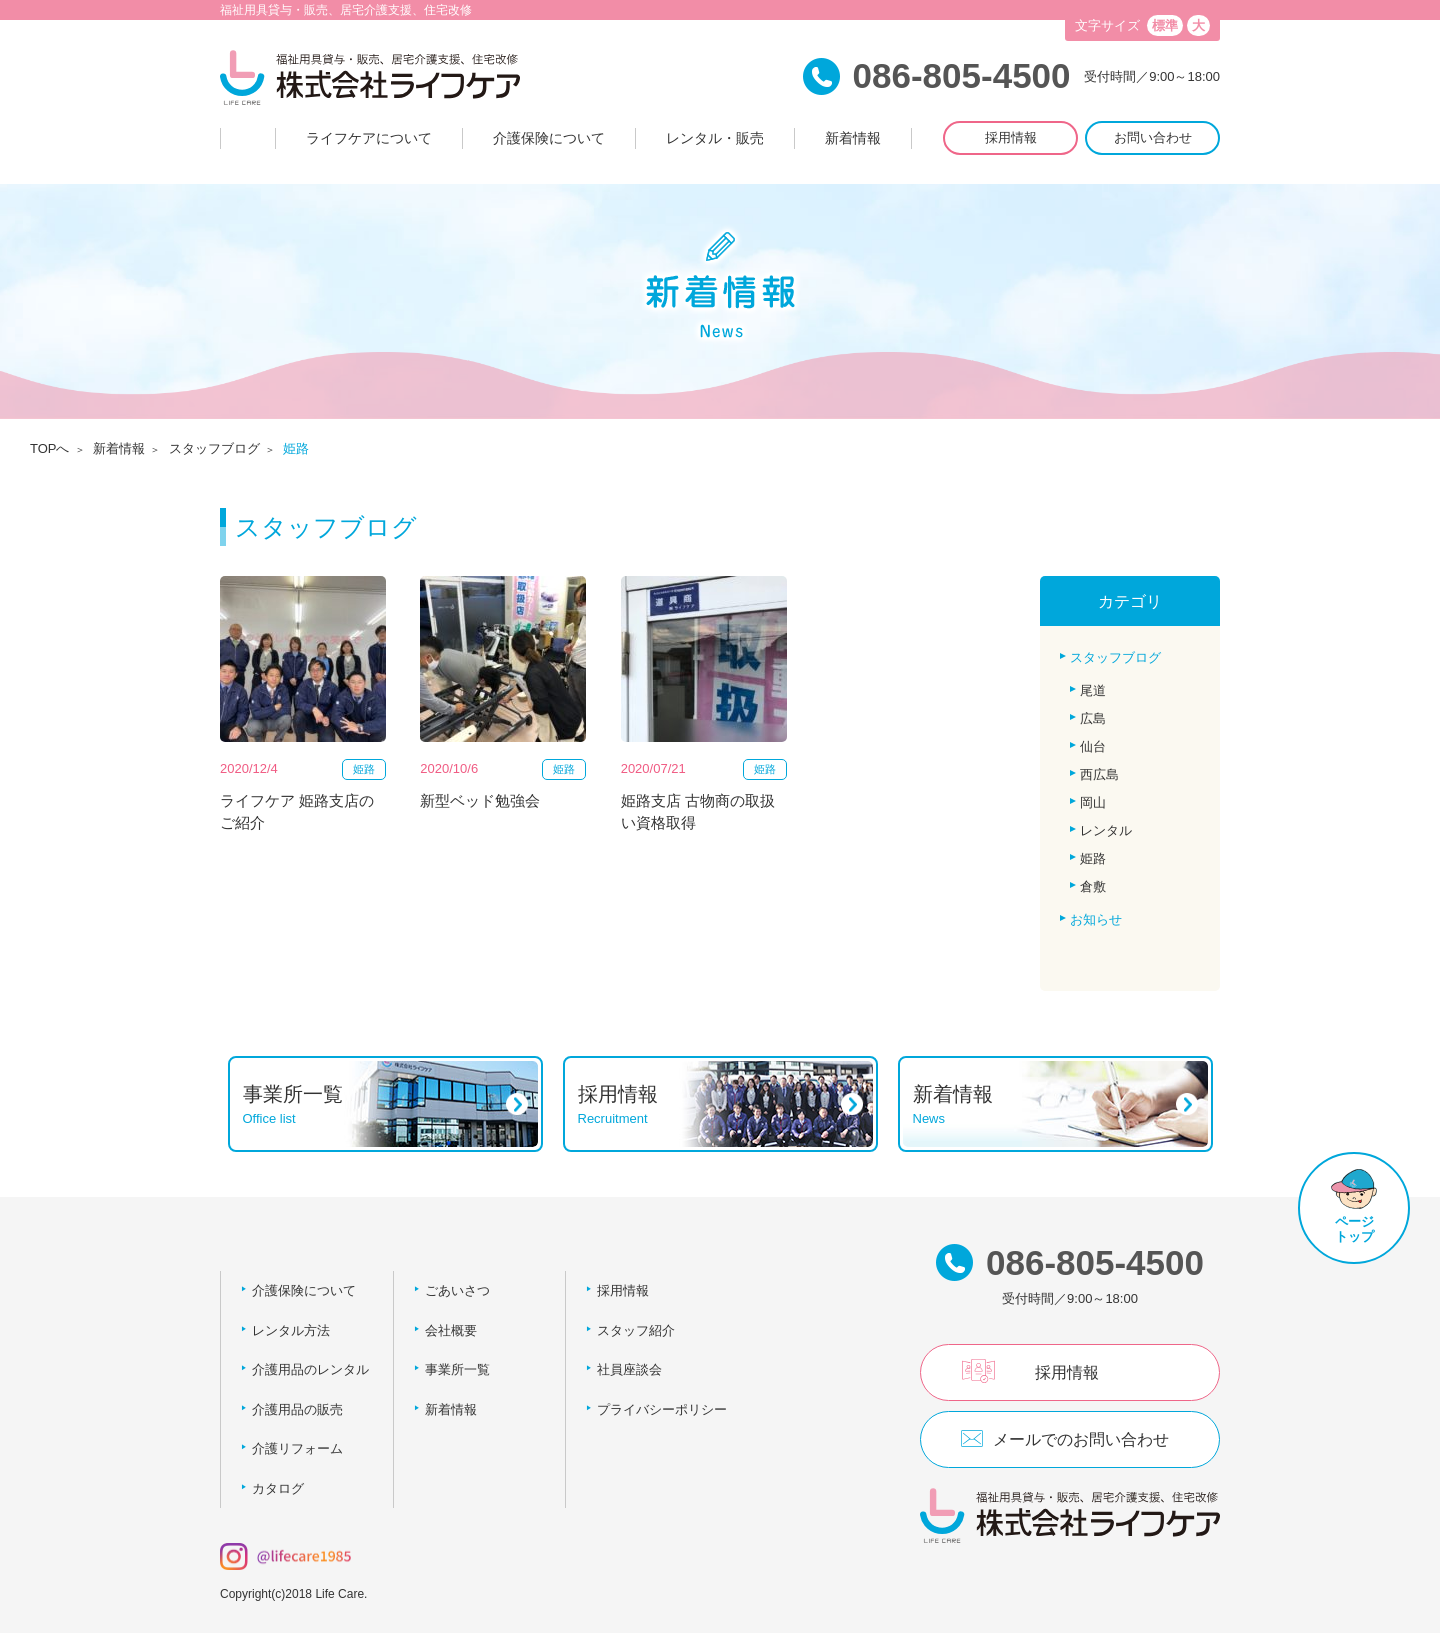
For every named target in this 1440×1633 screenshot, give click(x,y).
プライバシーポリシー (662, 1409)
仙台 (1093, 746)
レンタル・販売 (715, 138)
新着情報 (853, 138)
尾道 (1093, 690)
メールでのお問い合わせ (1081, 1439)
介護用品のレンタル (310, 1369)
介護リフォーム (297, 1448)
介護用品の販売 (297, 1409)
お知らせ (1096, 919)
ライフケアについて (369, 138)
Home (248, 138)
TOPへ (50, 448)
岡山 (1093, 802)
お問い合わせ (1153, 137)
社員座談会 (629, 1369)
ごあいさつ (457, 1290)
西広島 (1099, 774)
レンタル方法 (291, 1330)
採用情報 (1011, 137)
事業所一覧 (457, 1369)
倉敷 (1093, 886)
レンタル (1106, 830)
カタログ (278, 1488)
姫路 (1093, 858)
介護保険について (549, 138)
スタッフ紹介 (636, 1330)
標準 (1165, 25)
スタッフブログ (214, 448)
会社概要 (451, 1330)
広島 (1093, 718)
